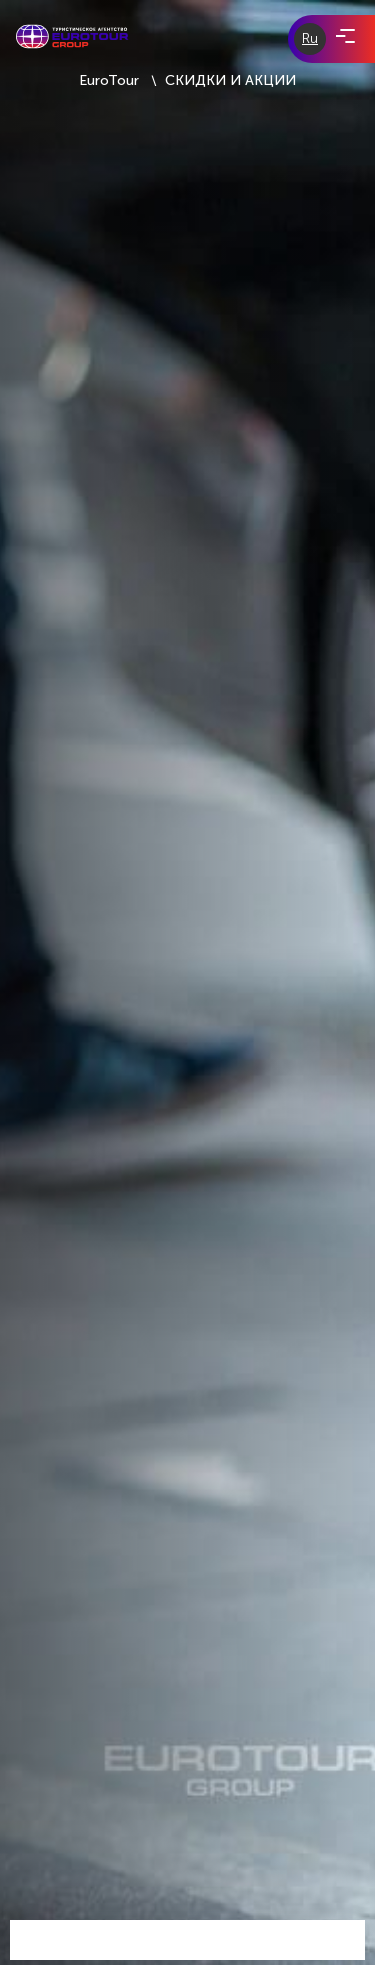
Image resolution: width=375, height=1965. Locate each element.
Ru (310, 38)
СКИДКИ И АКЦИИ (230, 80)
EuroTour (109, 80)
